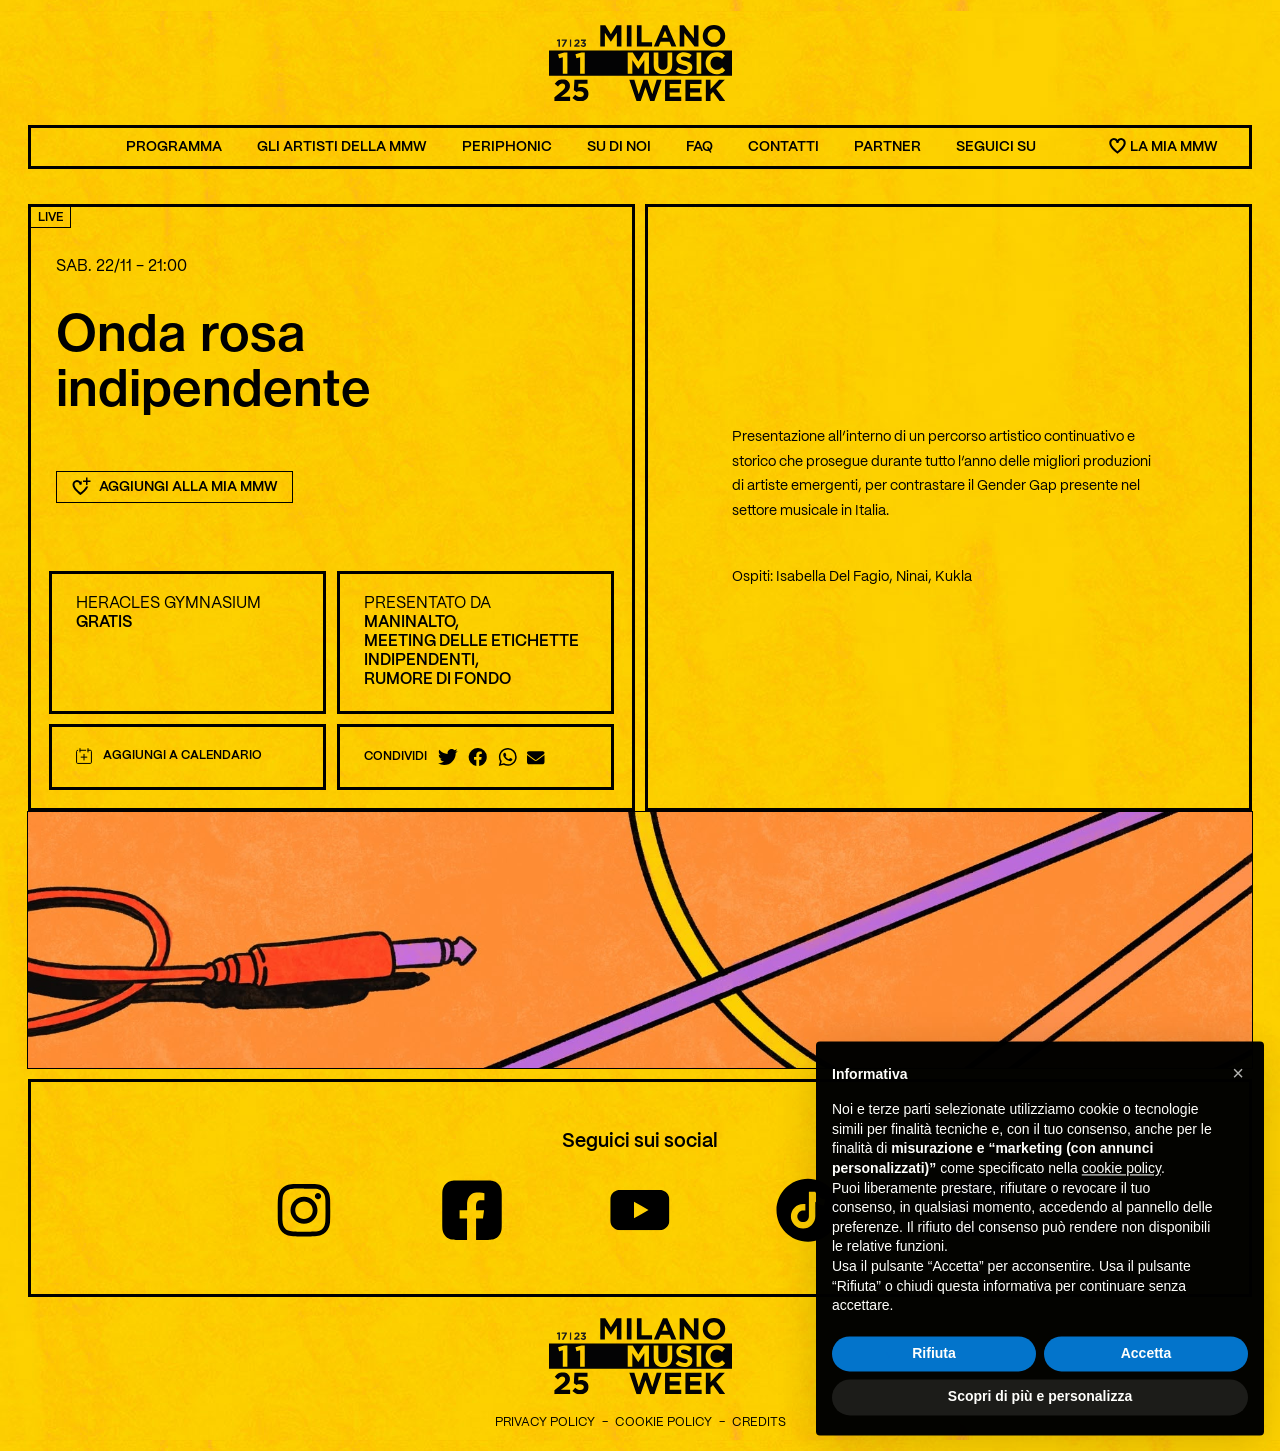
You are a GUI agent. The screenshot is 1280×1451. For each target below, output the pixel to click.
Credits (759, 1422)
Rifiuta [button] (934, 1394)
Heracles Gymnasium (168, 603)
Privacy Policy (545, 1422)
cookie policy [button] (1121, 1209)
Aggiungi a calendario (169, 756)
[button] (1238, 1114)
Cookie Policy (663, 1422)
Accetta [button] (1146, 1394)
